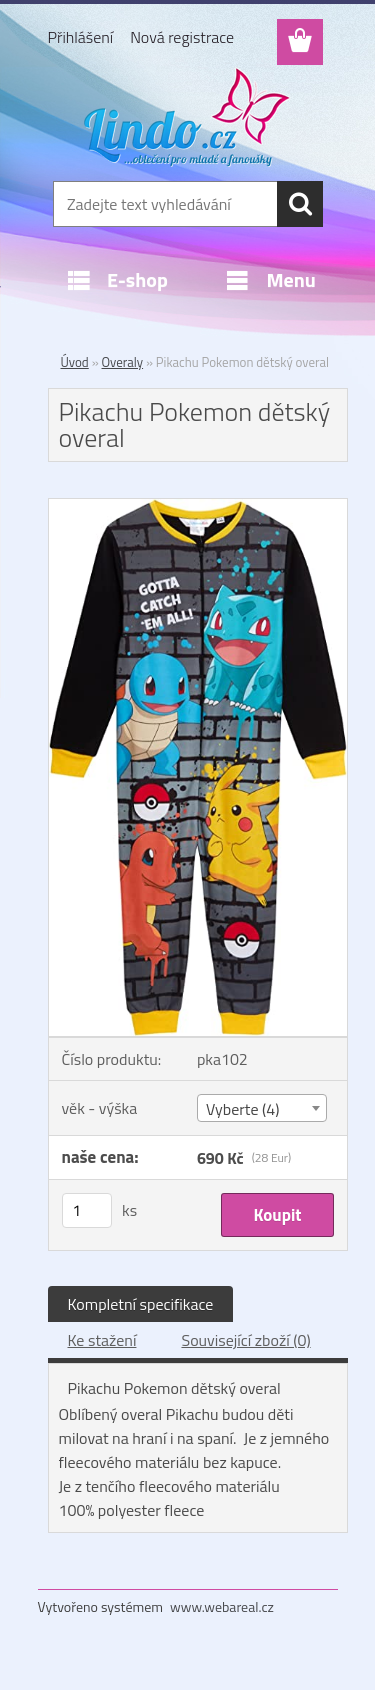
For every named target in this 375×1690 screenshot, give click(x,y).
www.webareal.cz (222, 1606)
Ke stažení (102, 1340)
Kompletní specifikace (141, 1304)
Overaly (123, 362)
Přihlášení (81, 37)
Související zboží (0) (245, 1340)
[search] (300, 204)
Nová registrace (182, 37)
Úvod (75, 362)
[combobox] (262, 1108)
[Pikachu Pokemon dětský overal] (198, 507)
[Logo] (187, 117)
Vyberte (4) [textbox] (243, 1109)
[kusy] (87, 1210)
